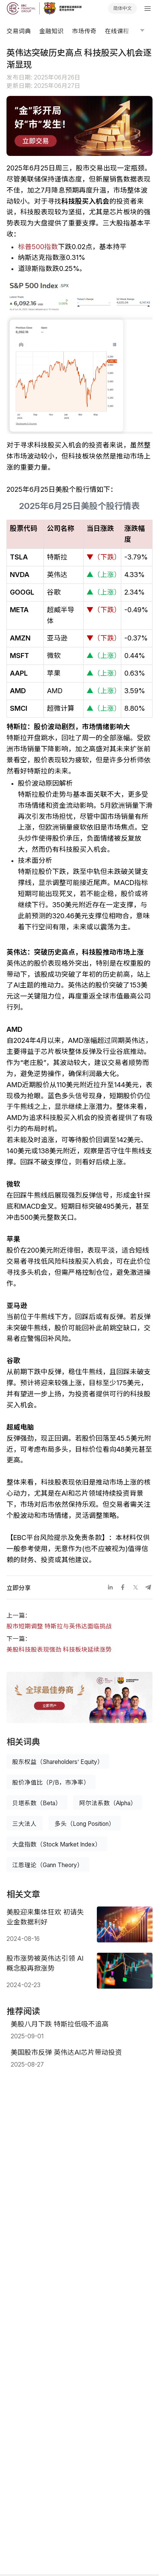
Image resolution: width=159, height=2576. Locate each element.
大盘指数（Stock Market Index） (56, 1844)
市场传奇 (84, 31)
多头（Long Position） (85, 1823)
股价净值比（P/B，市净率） (51, 1782)
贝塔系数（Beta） (36, 1803)
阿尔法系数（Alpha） (108, 1803)
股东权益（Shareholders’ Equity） (57, 1761)
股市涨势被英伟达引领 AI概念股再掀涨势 (45, 1963)
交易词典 (18, 31)
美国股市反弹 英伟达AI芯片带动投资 (66, 2052)
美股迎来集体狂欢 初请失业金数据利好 (45, 1917)
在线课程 (117, 31)
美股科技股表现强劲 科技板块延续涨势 (59, 1649)
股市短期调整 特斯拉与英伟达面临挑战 (59, 1626)
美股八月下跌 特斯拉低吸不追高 (60, 2024)
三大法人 (24, 1823)
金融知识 (51, 31)
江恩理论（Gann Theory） (47, 1865)
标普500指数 (38, 247)
